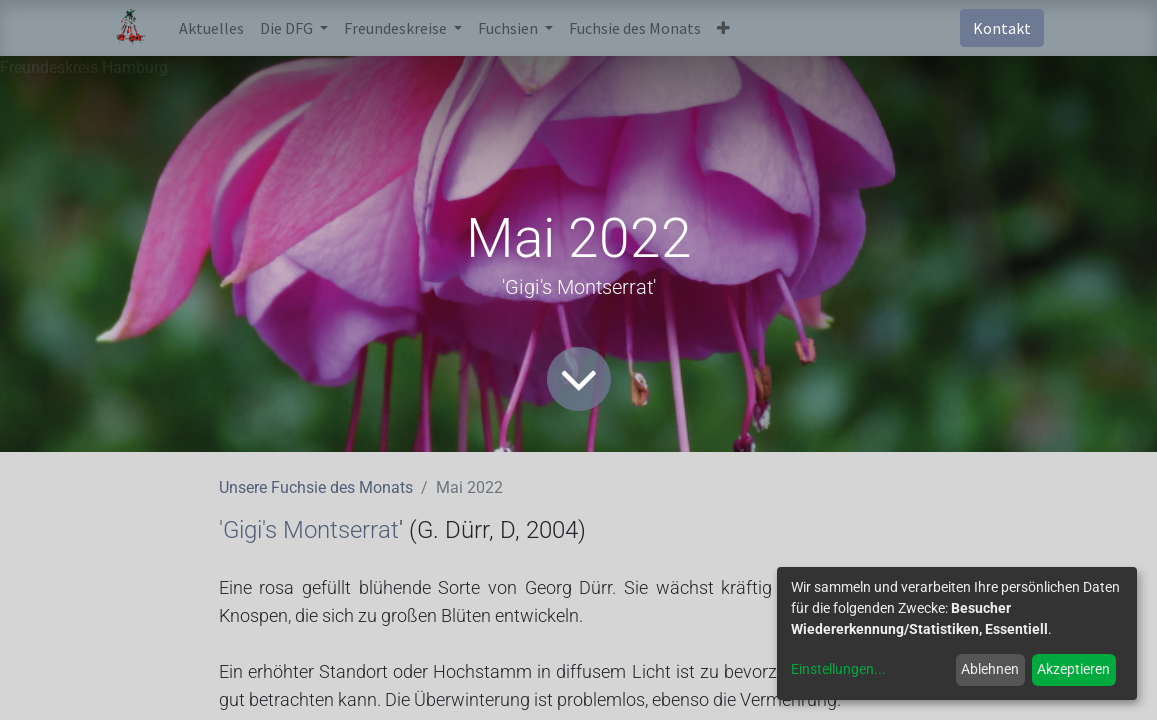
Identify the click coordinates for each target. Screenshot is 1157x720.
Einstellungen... (838, 669)
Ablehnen (990, 669)
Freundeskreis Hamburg (84, 67)
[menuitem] (211, 28)
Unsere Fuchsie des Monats (316, 487)
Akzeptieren (1073, 669)
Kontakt (1002, 28)
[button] (723, 28)
